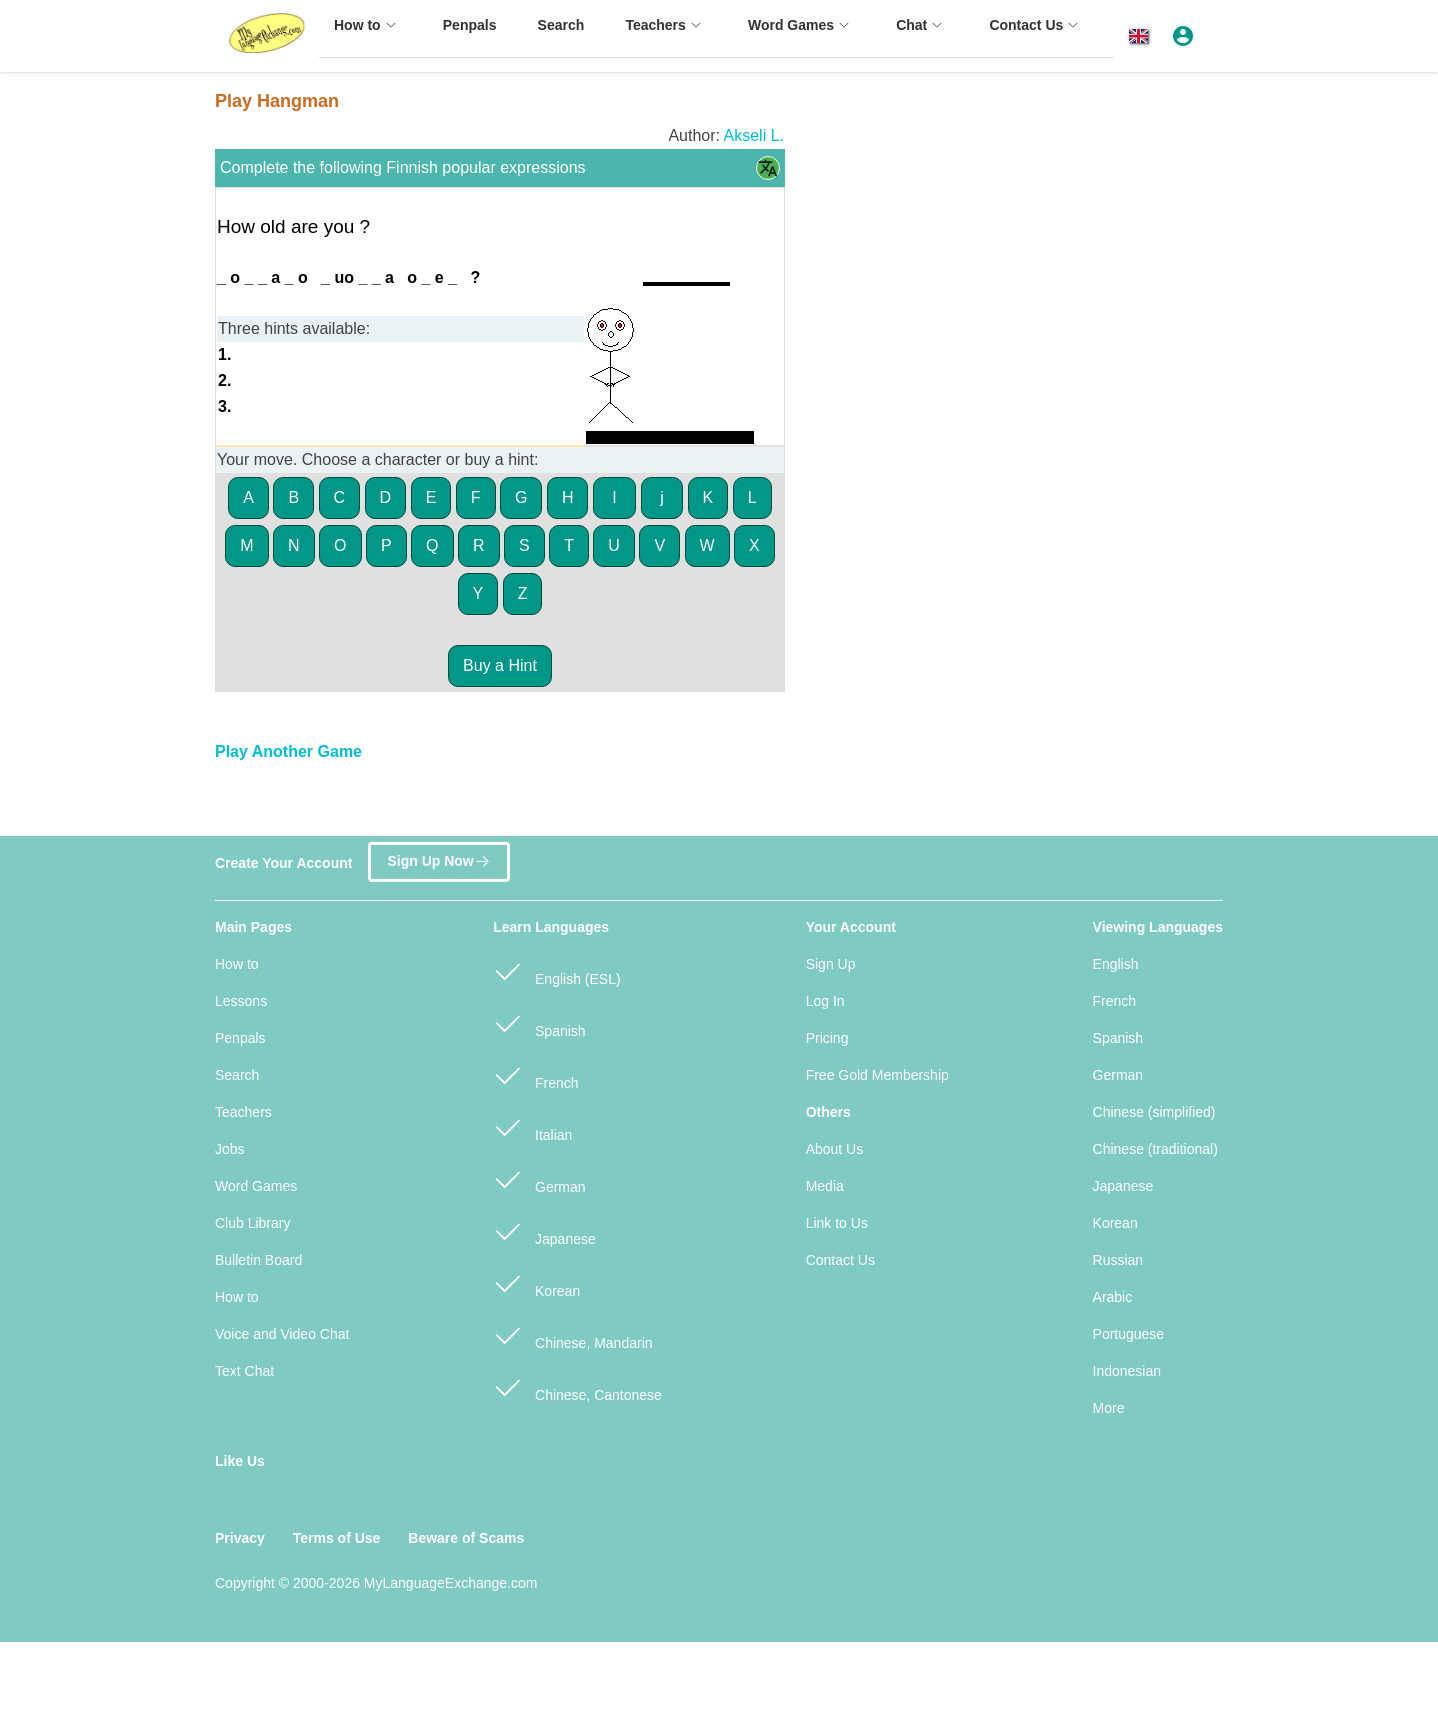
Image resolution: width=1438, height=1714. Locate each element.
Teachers (243, 1112)
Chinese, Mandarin (572, 1334)
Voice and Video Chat (282, 1334)
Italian (532, 1126)
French (535, 1074)
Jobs (230, 1149)
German (539, 1178)
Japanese (544, 1230)
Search (237, 1075)
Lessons (241, 1001)
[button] (1142, 36)
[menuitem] (368, 34)
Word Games (256, 1186)
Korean (536, 1282)
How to (237, 964)
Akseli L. (754, 135)
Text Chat (244, 1371)
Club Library (252, 1223)
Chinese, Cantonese (577, 1386)
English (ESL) (556, 970)
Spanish (539, 1022)
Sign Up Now (438, 856)
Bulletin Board (258, 1260)
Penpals (240, 1038)
